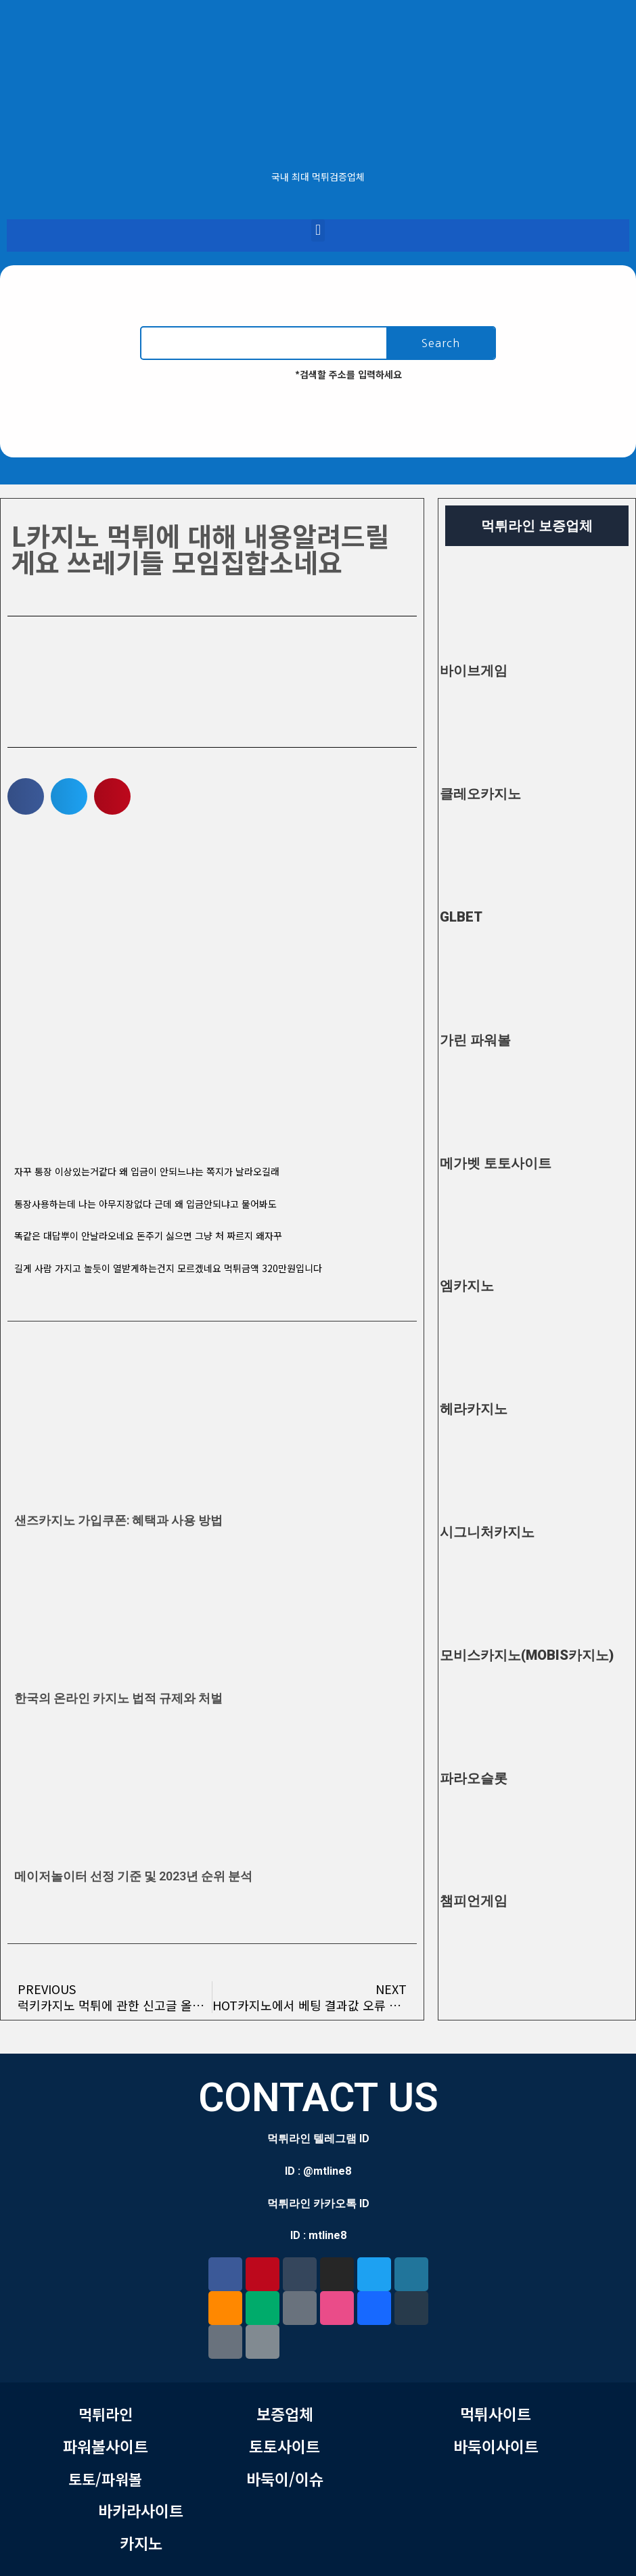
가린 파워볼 (475, 1040)
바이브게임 (473, 670)
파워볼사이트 (105, 2446)
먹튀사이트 (495, 2413)
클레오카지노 (480, 794)
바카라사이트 (140, 2510)
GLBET (461, 917)
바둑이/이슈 (284, 2478)
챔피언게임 (473, 1901)
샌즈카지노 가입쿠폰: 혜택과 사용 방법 (118, 1520)
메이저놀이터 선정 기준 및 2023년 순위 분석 (133, 1876)
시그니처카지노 (487, 1532)
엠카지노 (467, 1286)
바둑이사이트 (496, 2446)
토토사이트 (284, 2446)
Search (441, 343)
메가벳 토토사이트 (495, 1163)
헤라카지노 (473, 1409)
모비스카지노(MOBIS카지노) (527, 1655)
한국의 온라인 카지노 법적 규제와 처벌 (118, 1698)
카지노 (141, 2542)
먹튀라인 (105, 2413)
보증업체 (284, 2413)
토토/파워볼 (105, 2478)
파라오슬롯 (473, 1778)
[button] (317, 230)
